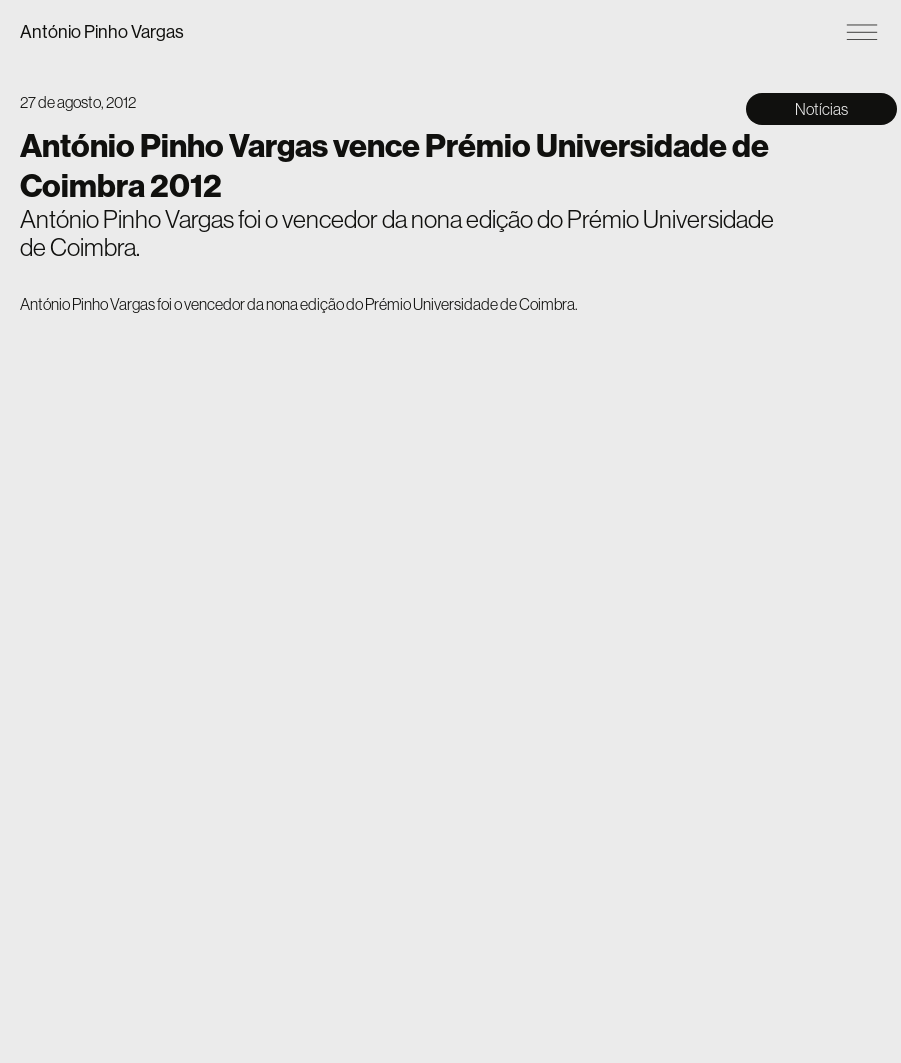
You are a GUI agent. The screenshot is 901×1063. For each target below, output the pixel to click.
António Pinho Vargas (102, 31)
